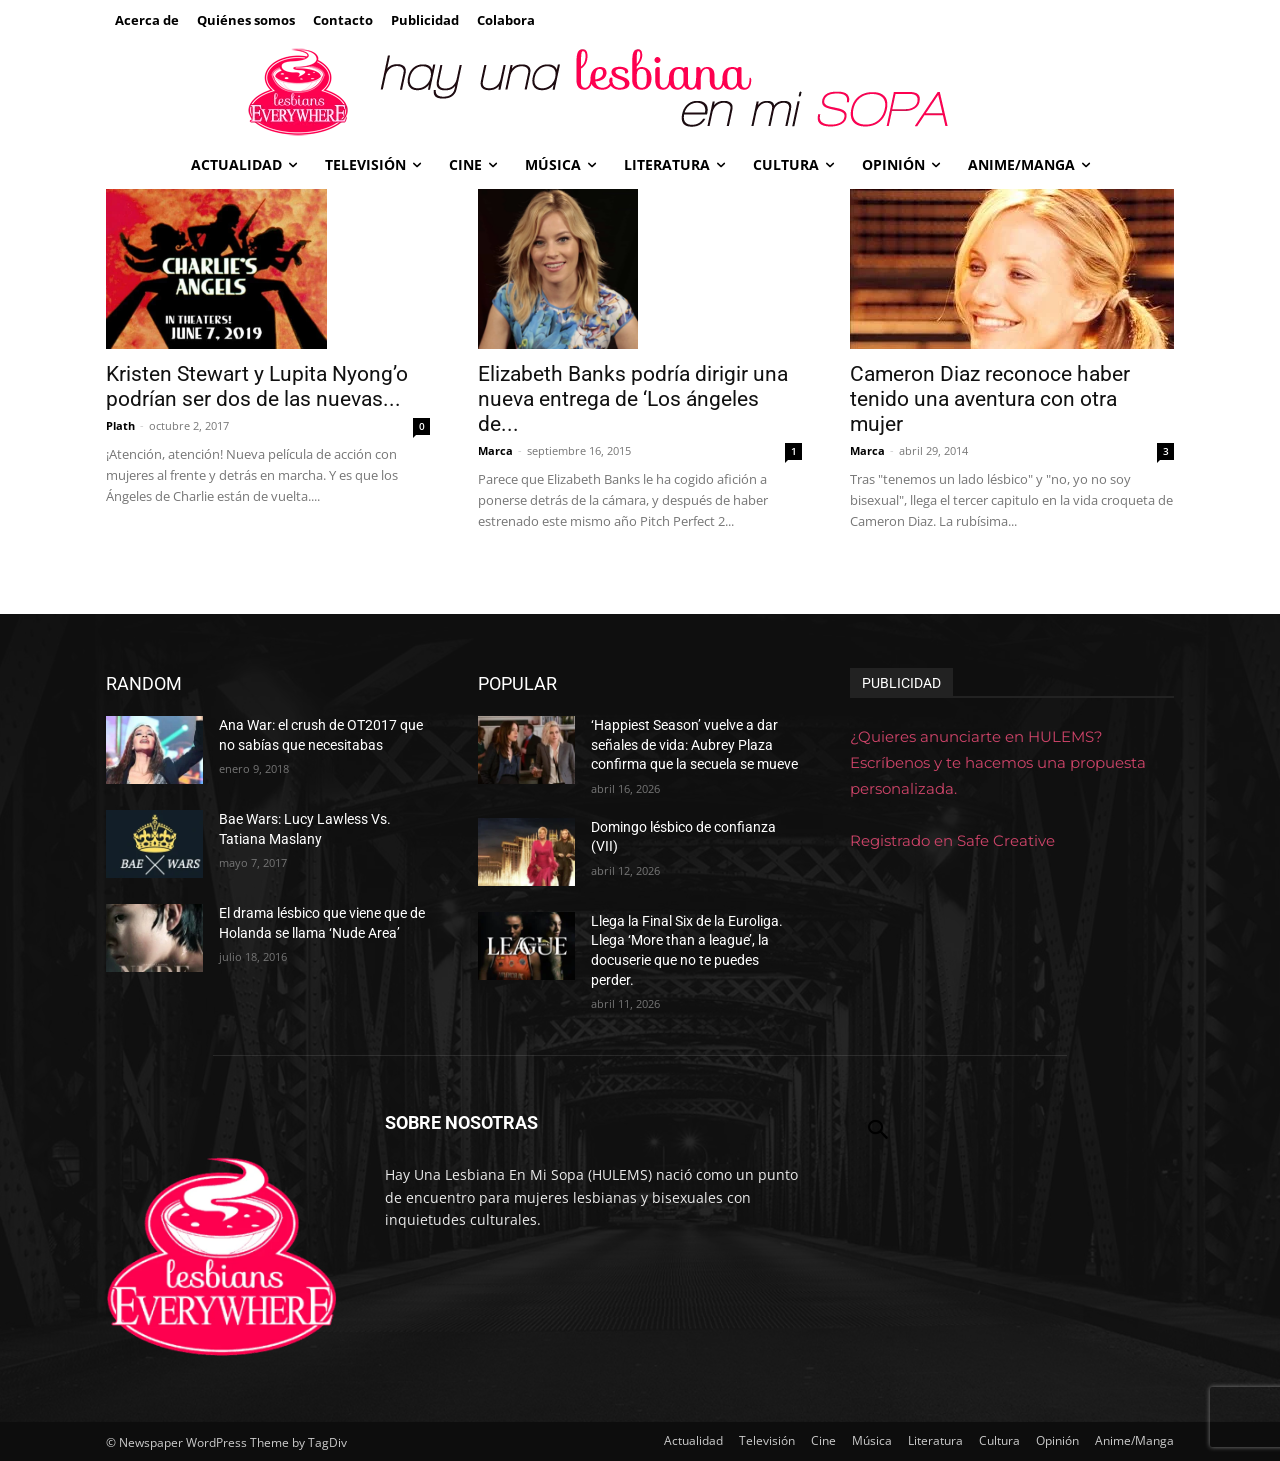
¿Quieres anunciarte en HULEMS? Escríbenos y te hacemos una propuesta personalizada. (998, 762)
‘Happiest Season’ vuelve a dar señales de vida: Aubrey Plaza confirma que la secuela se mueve (694, 744)
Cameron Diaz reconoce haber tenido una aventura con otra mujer (990, 399)
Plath (120, 425)
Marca (495, 450)
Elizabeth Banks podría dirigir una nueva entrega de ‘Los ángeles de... (633, 399)
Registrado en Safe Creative (952, 840)
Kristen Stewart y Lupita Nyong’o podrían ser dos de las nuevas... (257, 386)
